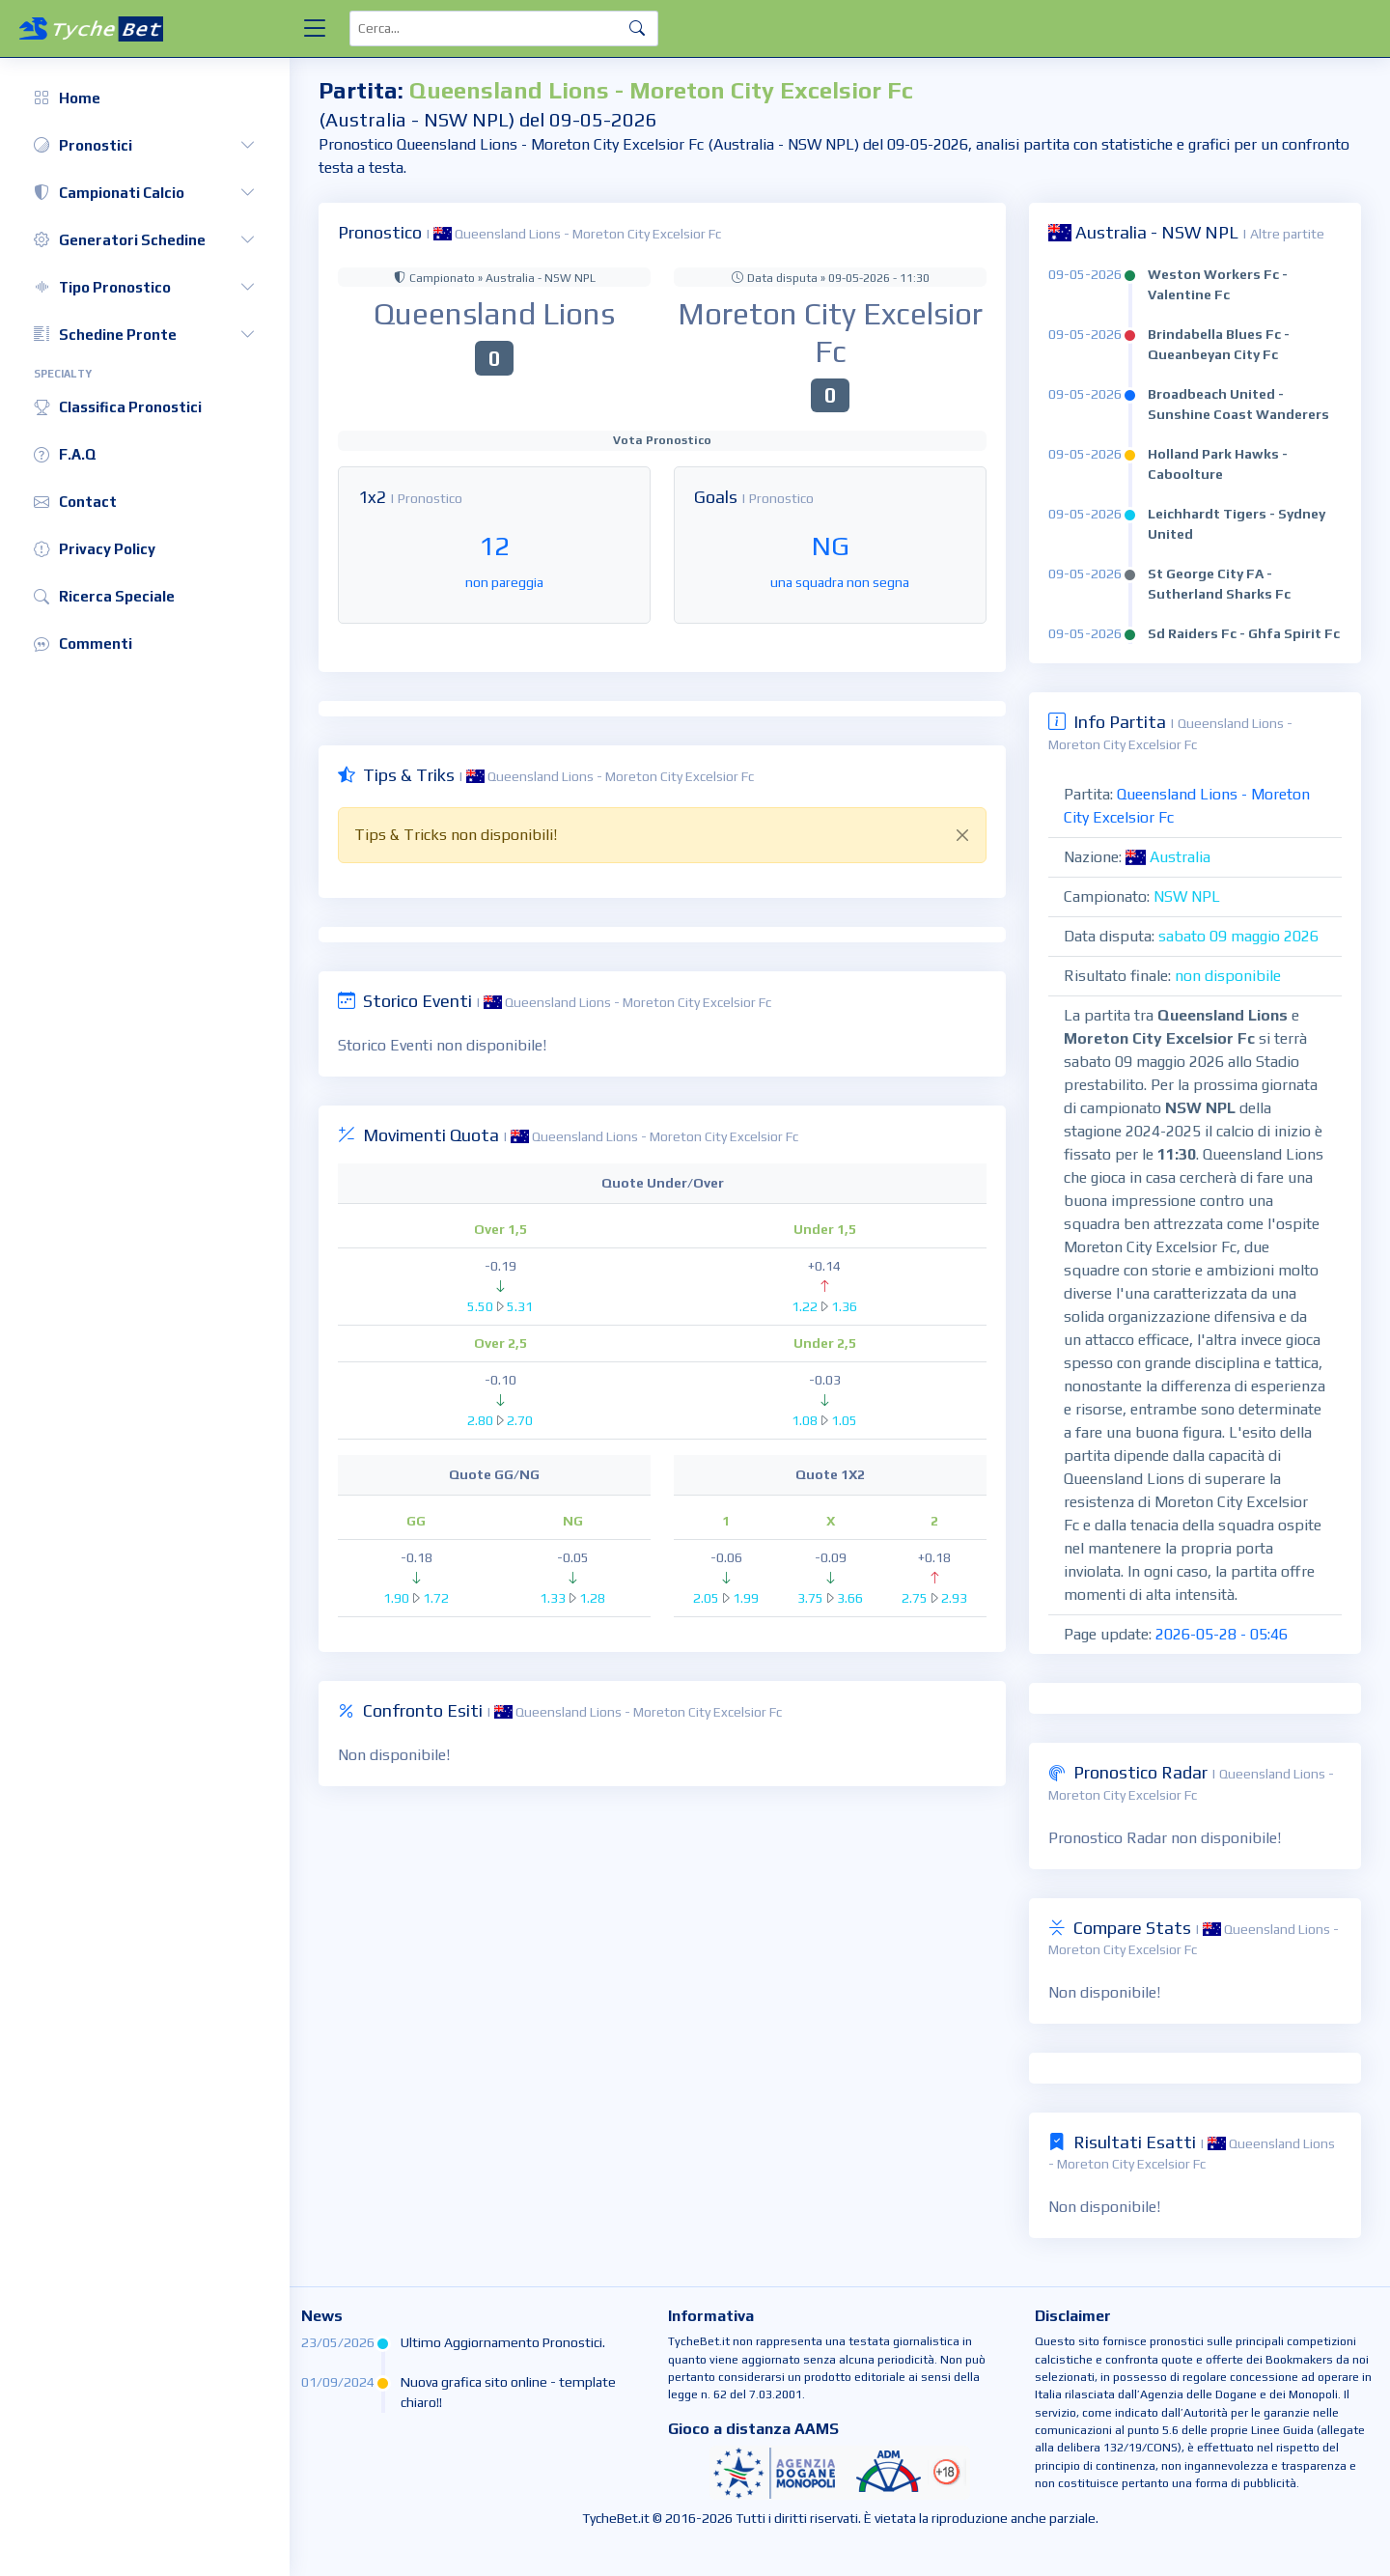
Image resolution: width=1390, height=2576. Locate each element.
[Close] (962, 835)
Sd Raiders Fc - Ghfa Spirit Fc (1244, 633)
